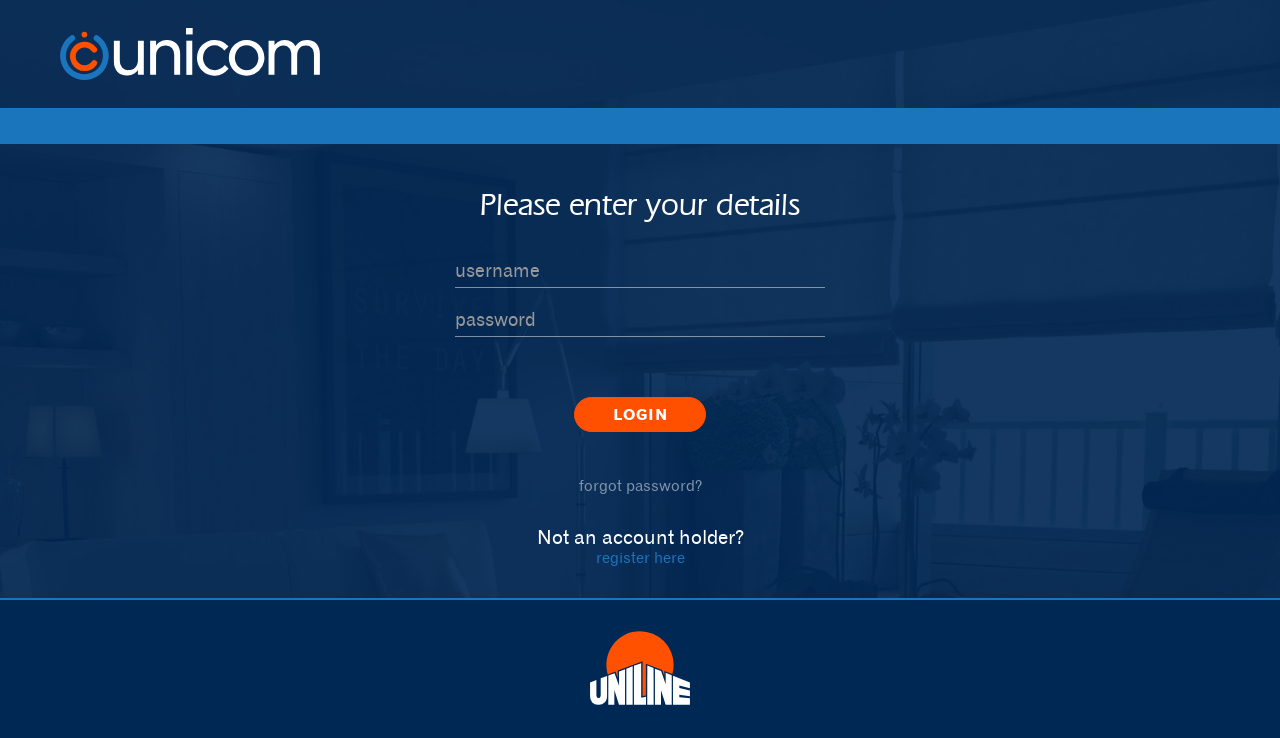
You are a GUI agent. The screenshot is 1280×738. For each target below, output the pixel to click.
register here (640, 557)
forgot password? (640, 485)
